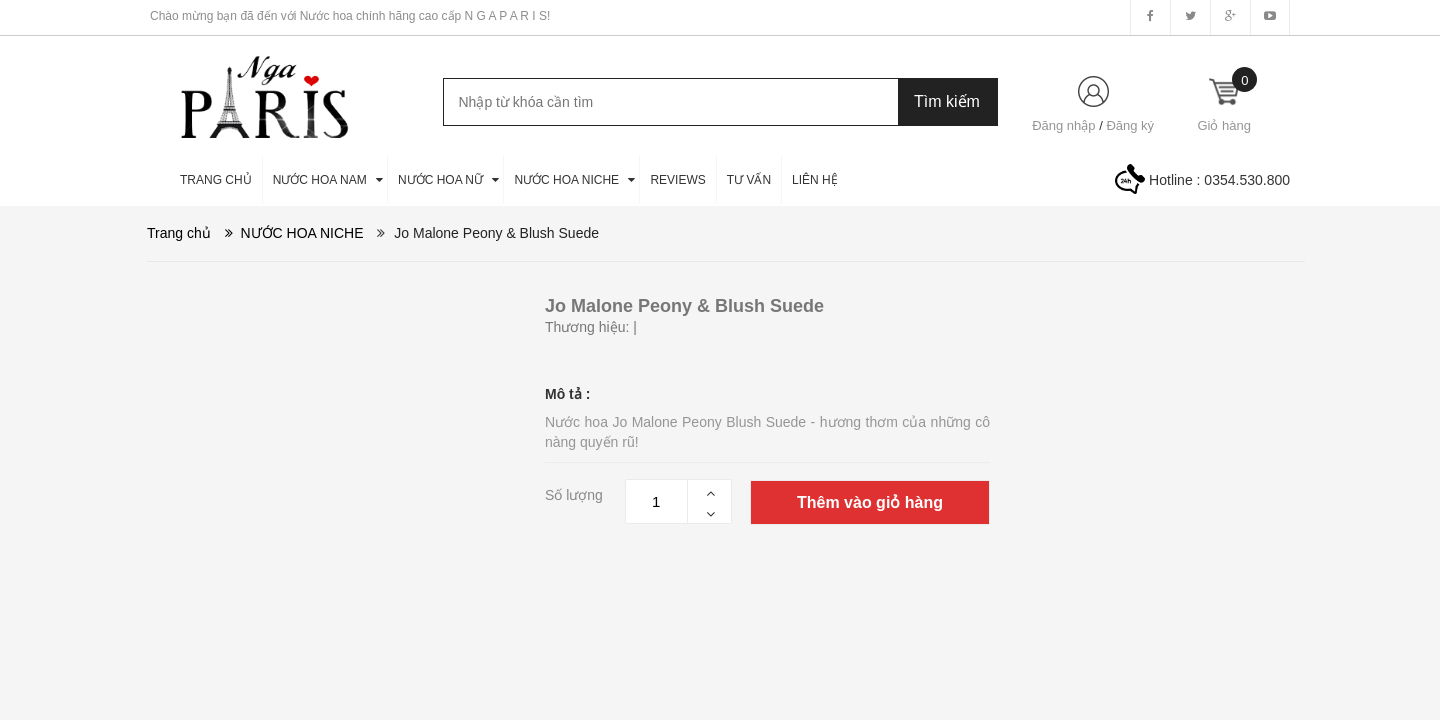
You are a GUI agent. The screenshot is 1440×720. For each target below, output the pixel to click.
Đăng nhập (1063, 125)
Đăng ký (1130, 125)
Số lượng (574, 495)
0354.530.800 (1247, 180)
